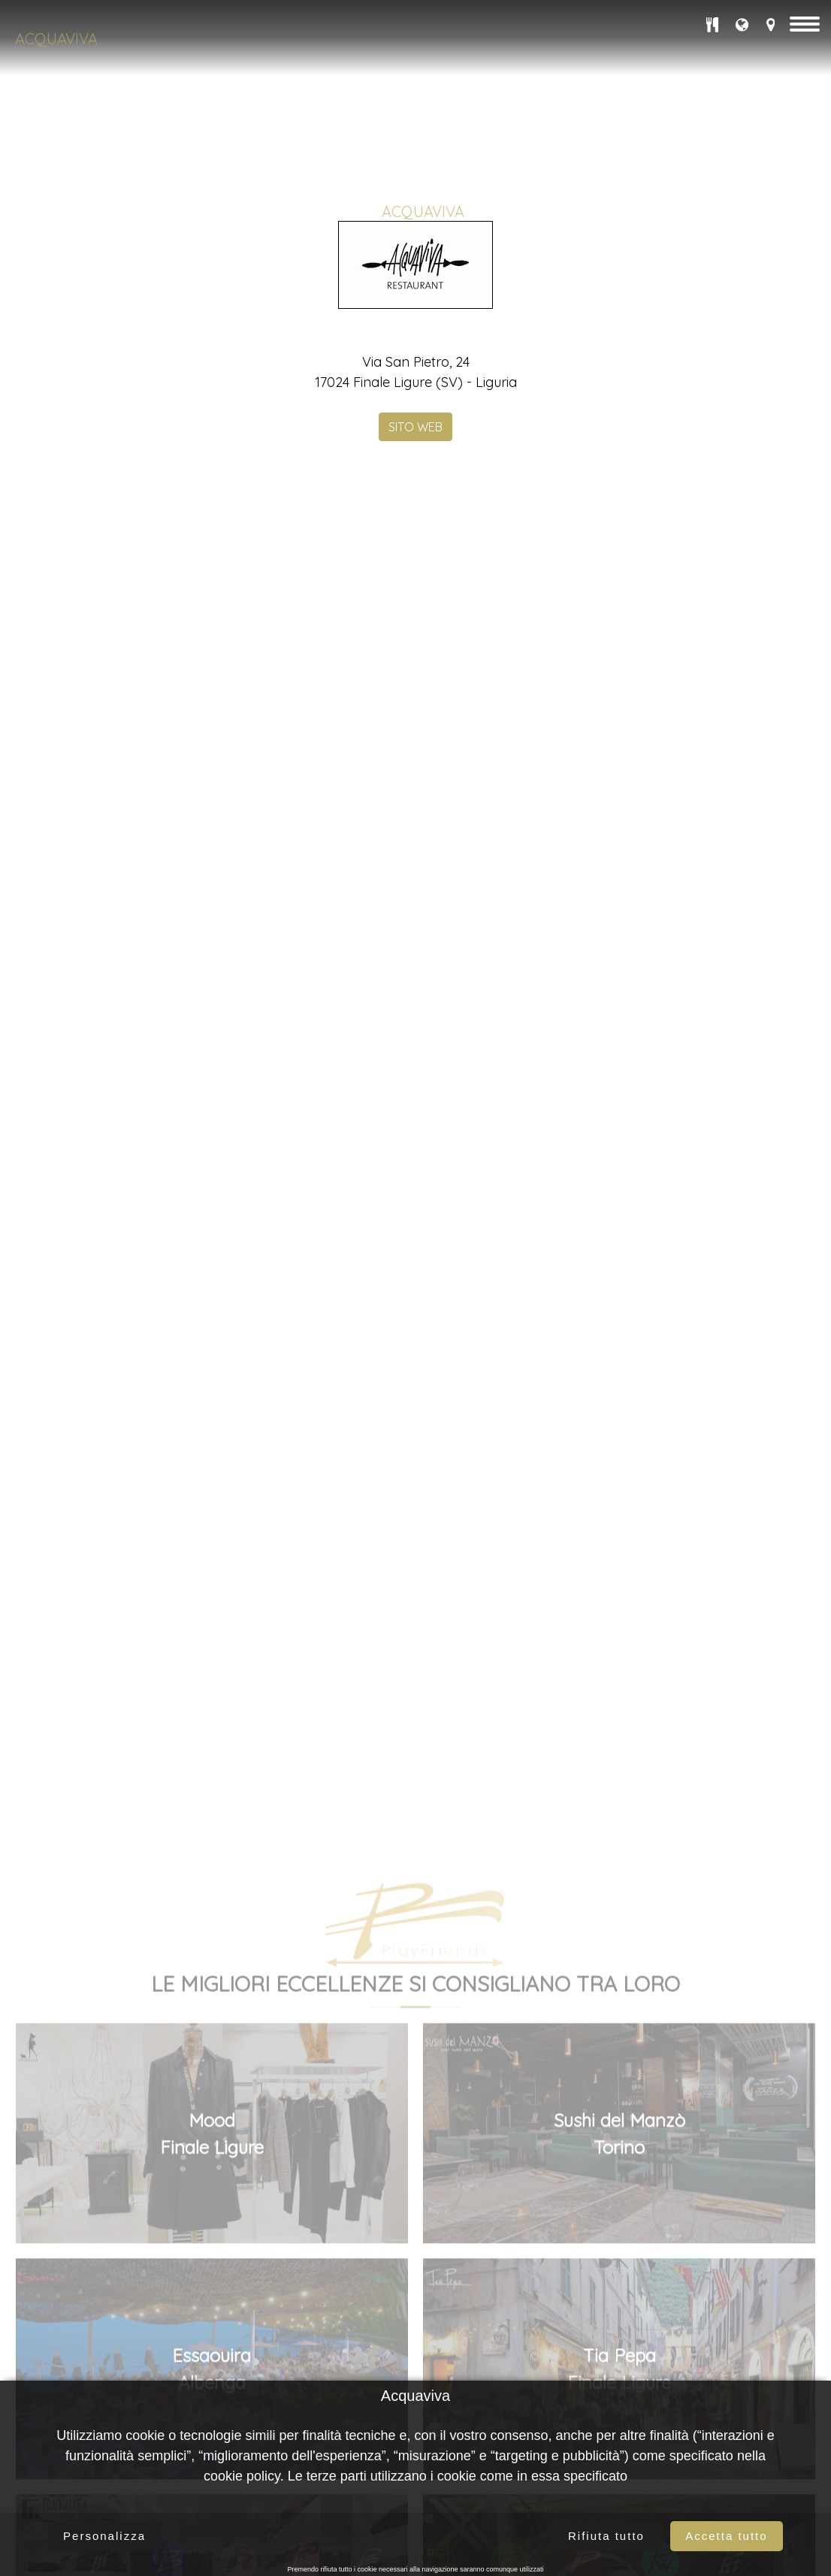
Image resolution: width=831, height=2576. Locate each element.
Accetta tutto (726, 2535)
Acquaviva (56, 38)
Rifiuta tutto (606, 2535)
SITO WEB (415, 495)
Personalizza (104, 2535)
